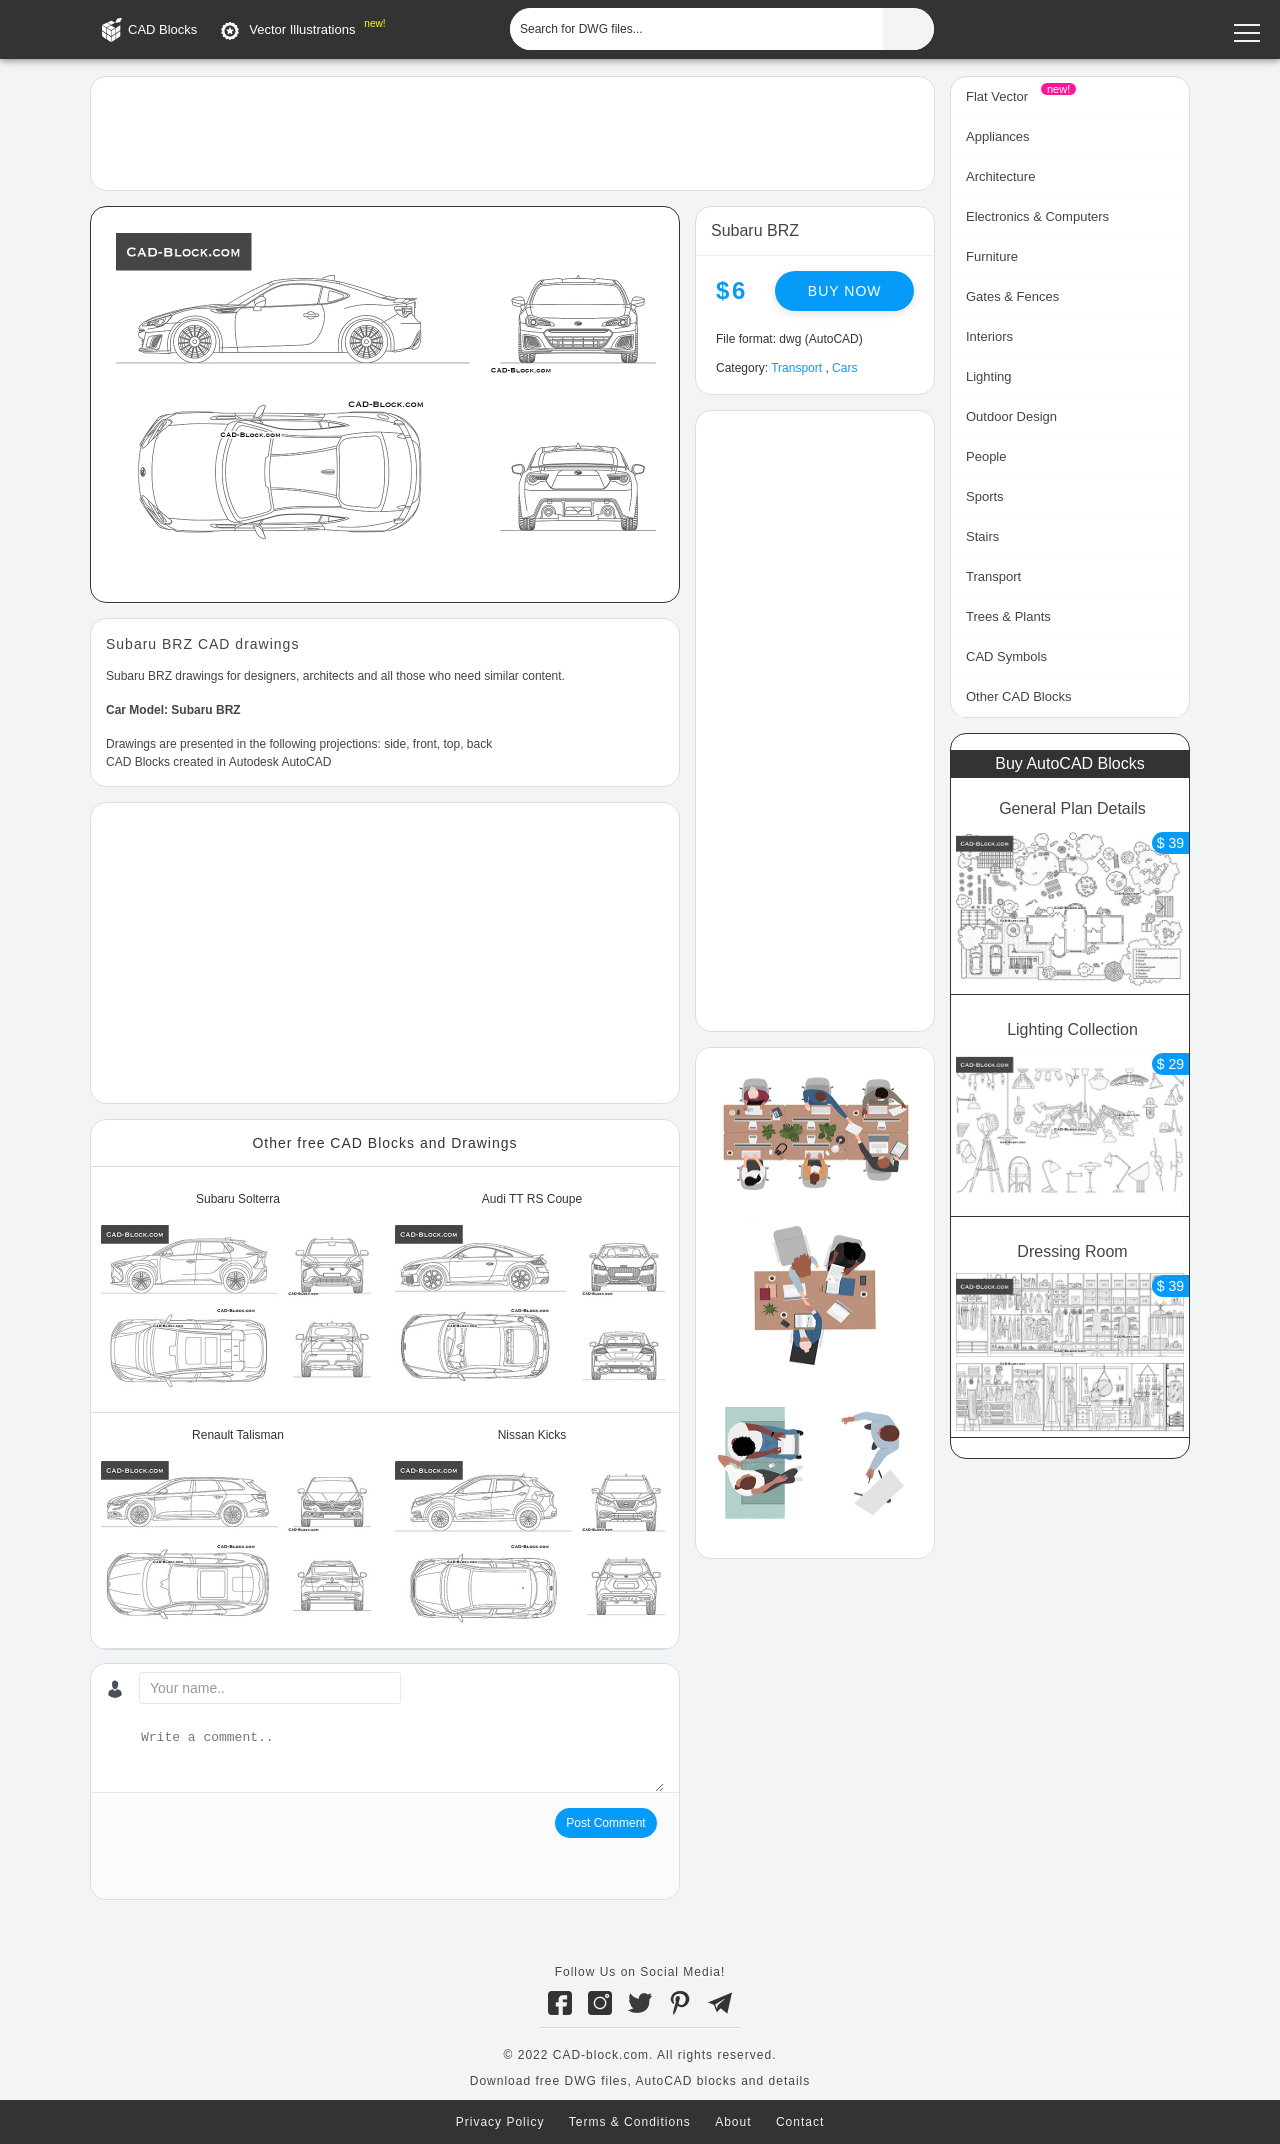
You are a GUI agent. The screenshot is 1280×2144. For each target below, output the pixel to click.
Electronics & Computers (1037, 216)
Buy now (845, 291)
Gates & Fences (1012, 296)
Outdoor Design (1011, 416)
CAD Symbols (1006, 656)
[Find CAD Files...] (908, 29)
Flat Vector (997, 96)
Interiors (989, 336)
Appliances (998, 136)
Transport (796, 368)
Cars (844, 368)
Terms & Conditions (630, 2122)
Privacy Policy (500, 2122)
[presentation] (258, 1847)
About (733, 2122)
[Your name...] (270, 1688)
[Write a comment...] (400, 1760)
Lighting (989, 376)
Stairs (982, 536)
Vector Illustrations (302, 29)
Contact (800, 2122)
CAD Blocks (162, 29)
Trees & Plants (1008, 616)
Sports (985, 496)
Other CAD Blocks (1018, 696)
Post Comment (605, 1823)
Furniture (992, 256)
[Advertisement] (512, 132)
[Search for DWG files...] (696, 29)
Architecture (1000, 176)
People (986, 456)
